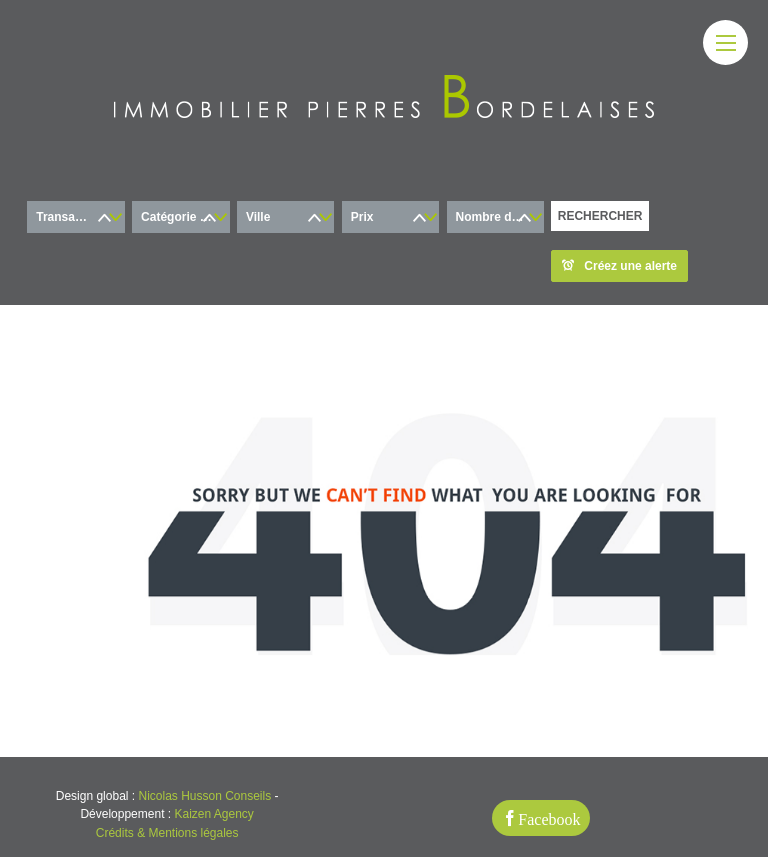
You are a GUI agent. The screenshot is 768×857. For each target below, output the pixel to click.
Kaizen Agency (213, 814)
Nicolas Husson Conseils (204, 796)
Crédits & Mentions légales (167, 833)
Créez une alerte (619, 266)
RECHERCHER (600, 216)
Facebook (549, 818)
